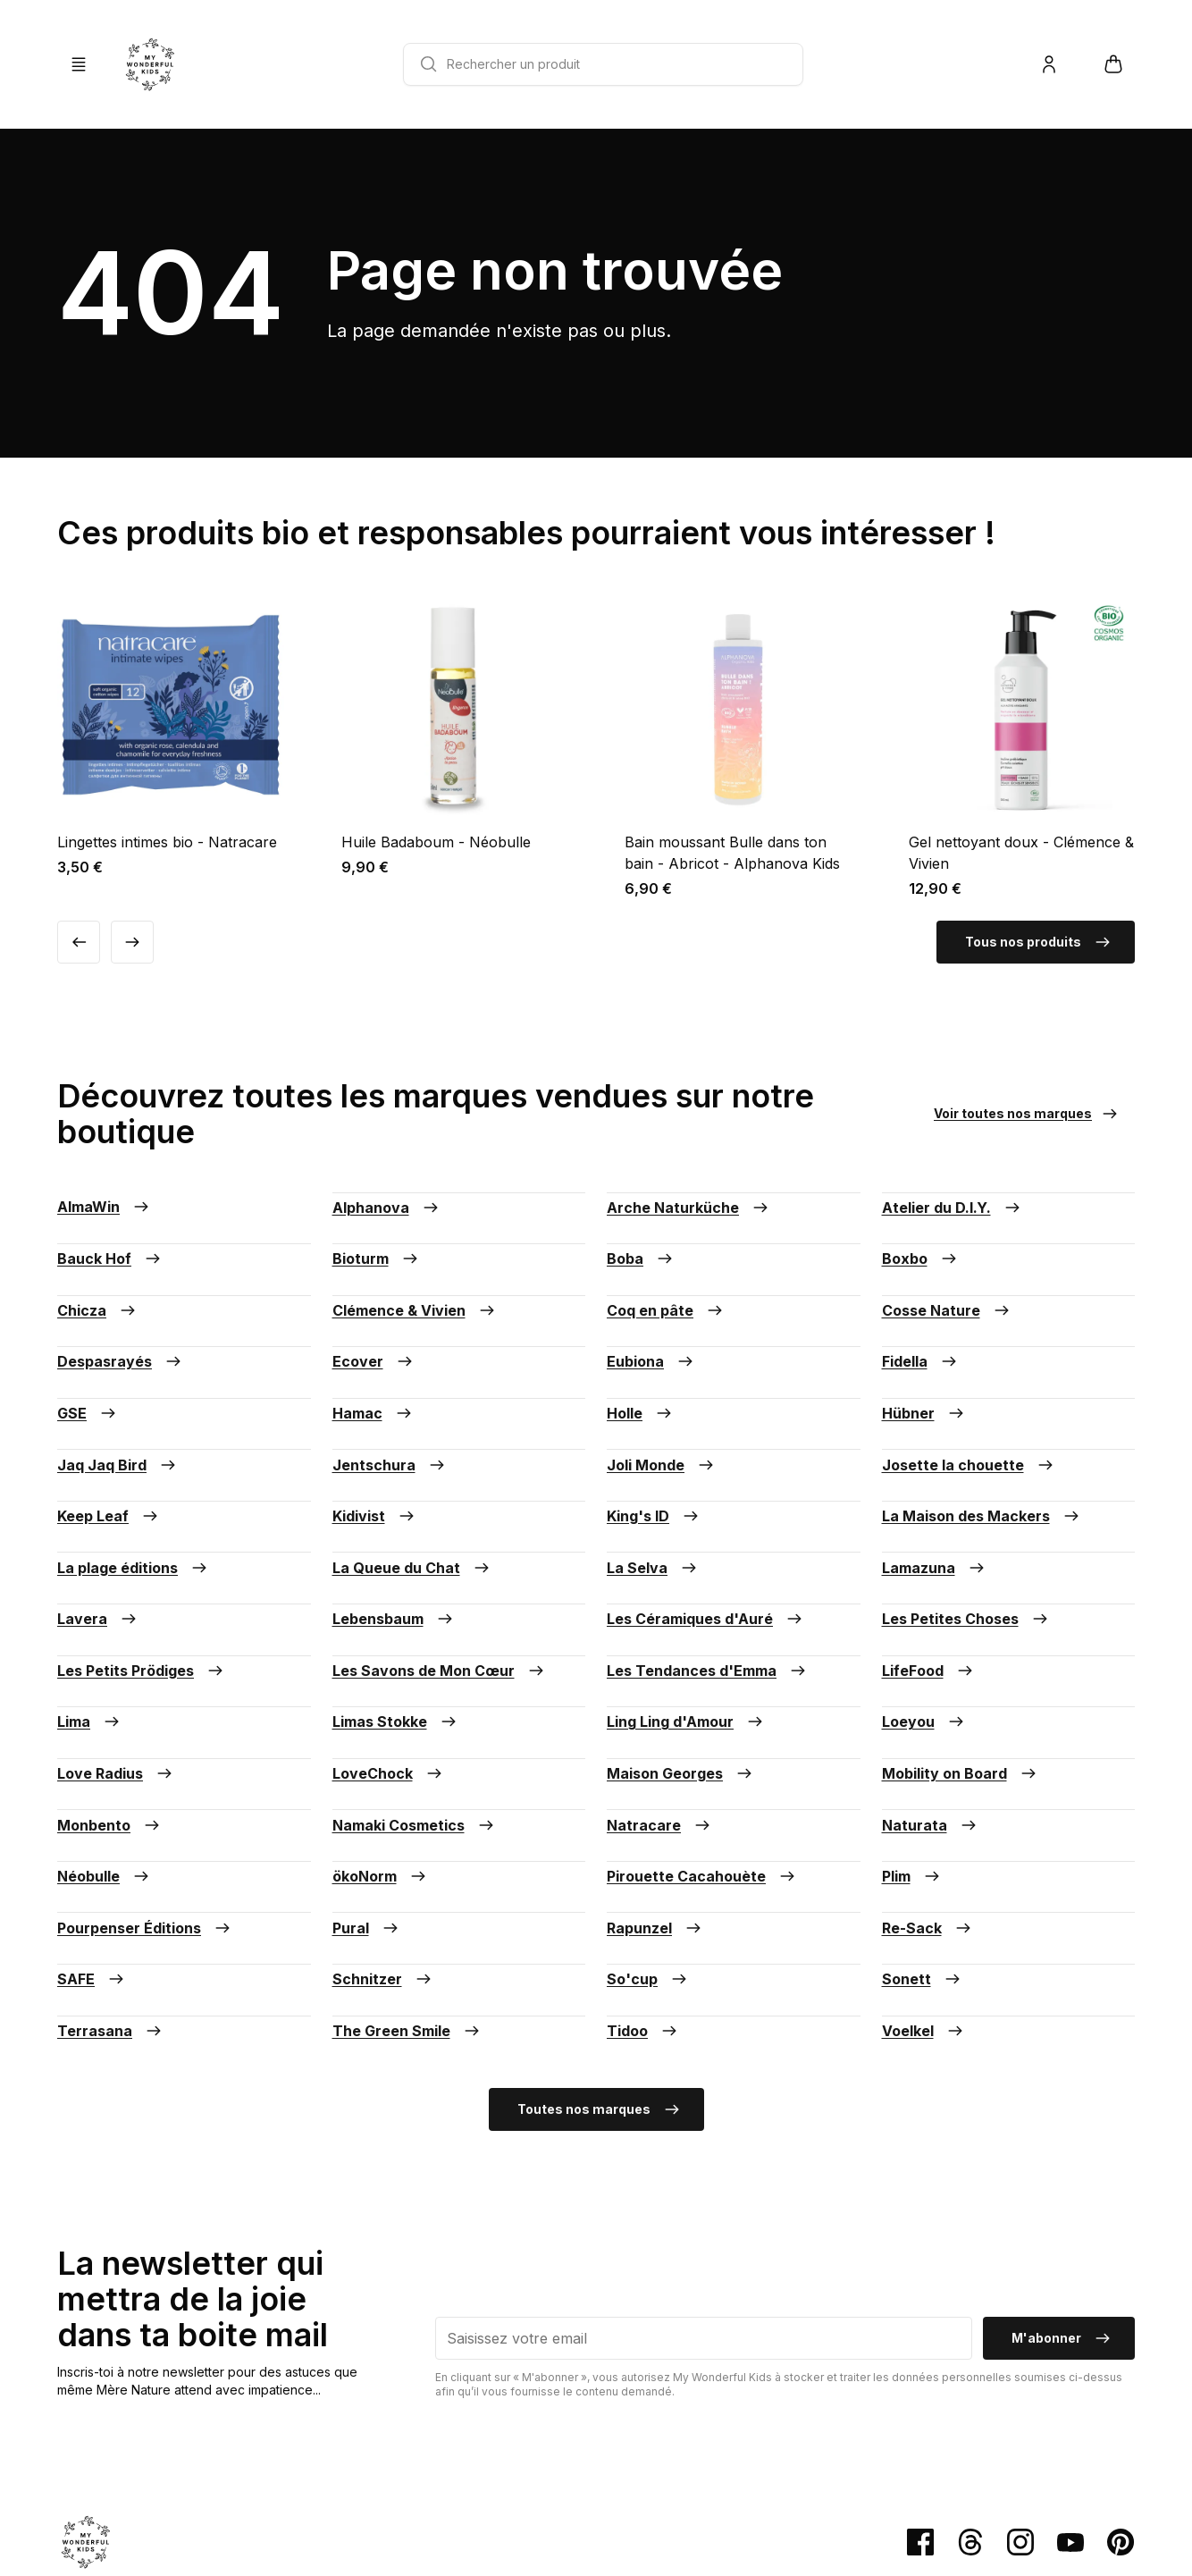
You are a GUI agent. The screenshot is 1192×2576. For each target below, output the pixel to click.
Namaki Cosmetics (414, 1718)
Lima (89, 1632)
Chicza (98, 1289)
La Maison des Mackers (982, 1460)
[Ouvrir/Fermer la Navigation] (78, 64)
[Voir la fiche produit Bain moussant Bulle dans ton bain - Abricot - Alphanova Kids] (738, 746)
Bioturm (376, 1246)
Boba (641, 1246)
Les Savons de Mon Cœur (439, 1589)
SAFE (92, 1846)
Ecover (374, 1332)
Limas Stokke (395, 1632)
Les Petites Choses (966, 1546)
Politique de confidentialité (545, 2475)
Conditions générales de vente (258, 2475)
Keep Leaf (109, 1460)
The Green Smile (407, 1889)
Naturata (930, 1718)
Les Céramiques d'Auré (706, 1546)
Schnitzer (383, 1846)
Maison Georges (681, 1675)
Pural (366, 1803)
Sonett (922, 1846)
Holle (641, 1374)
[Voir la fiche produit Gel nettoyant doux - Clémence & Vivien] (1022, 746)
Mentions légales (407, 2475)
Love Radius (116, 1675)
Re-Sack (928, 1803)
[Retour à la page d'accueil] (150, 64)
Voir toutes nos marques (1027, 1113)
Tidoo (643, 1889)
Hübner (924, 1374)
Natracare (660, 1718)
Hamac (373, 1374)
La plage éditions (133, 1503)
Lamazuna (934, 1503)
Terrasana (110, 1889)
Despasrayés (120, 1332)
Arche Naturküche (689, 1203)
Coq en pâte (666, 1289)
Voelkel (924, 1889)
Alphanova (386, 1203)
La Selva (653, 1503)
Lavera (98, 1546)
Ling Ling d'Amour (686, 1632)
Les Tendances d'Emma (708, 1589)
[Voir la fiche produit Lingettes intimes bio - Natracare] (170, 735)
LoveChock (388, 1675)
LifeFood (929, 1589)
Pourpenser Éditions (145, 1803)
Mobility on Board (960, 1675)
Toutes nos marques (600, 1964)
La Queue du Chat (412, 1503)
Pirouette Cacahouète (702, 1761)
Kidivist (374, 1460)
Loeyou (924, 1632)
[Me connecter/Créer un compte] (1049, 64)
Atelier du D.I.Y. (952, 1203)
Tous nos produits (1039, 942)
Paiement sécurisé (106, 2475)
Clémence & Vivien (415, 1289)
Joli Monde (662, 1417)
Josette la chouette (969, 1417)
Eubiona (651, 1332)
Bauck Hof (110, 1246)
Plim (912, 1761)
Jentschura (390, 1417)
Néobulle (104, 1761)
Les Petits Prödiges (141, 1589)
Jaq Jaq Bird (118, 1417)
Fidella (921, 1332)
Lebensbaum (394, 1546)
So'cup (648, 1846)
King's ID (654, 1460)
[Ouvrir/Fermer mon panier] (1113, 64)
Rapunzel (655, 1803)
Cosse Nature (947, 1289)
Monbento (110, 1718)
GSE (88, 1374)
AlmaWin (104, 1203)
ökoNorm (380, 1761)
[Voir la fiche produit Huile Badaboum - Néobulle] (454, 735)
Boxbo (921, 1246)
